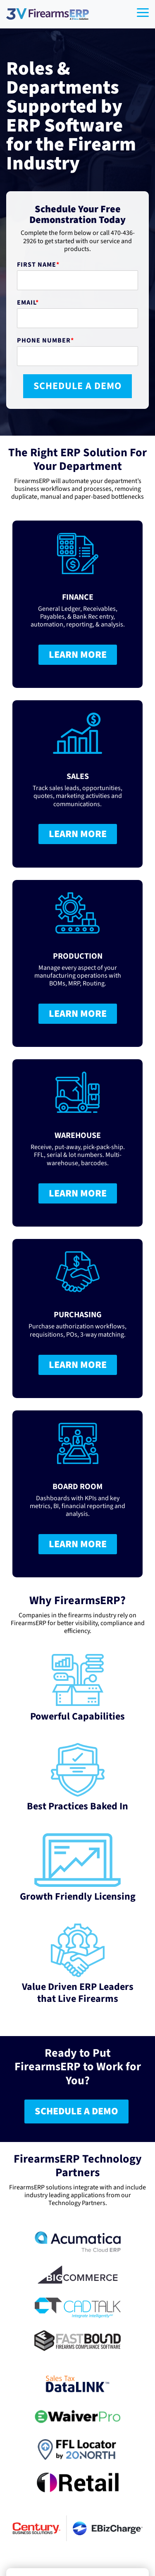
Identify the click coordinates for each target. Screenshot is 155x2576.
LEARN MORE (78, 655)
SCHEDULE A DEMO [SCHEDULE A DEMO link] (76, 2111)
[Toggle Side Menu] (143, 12)
